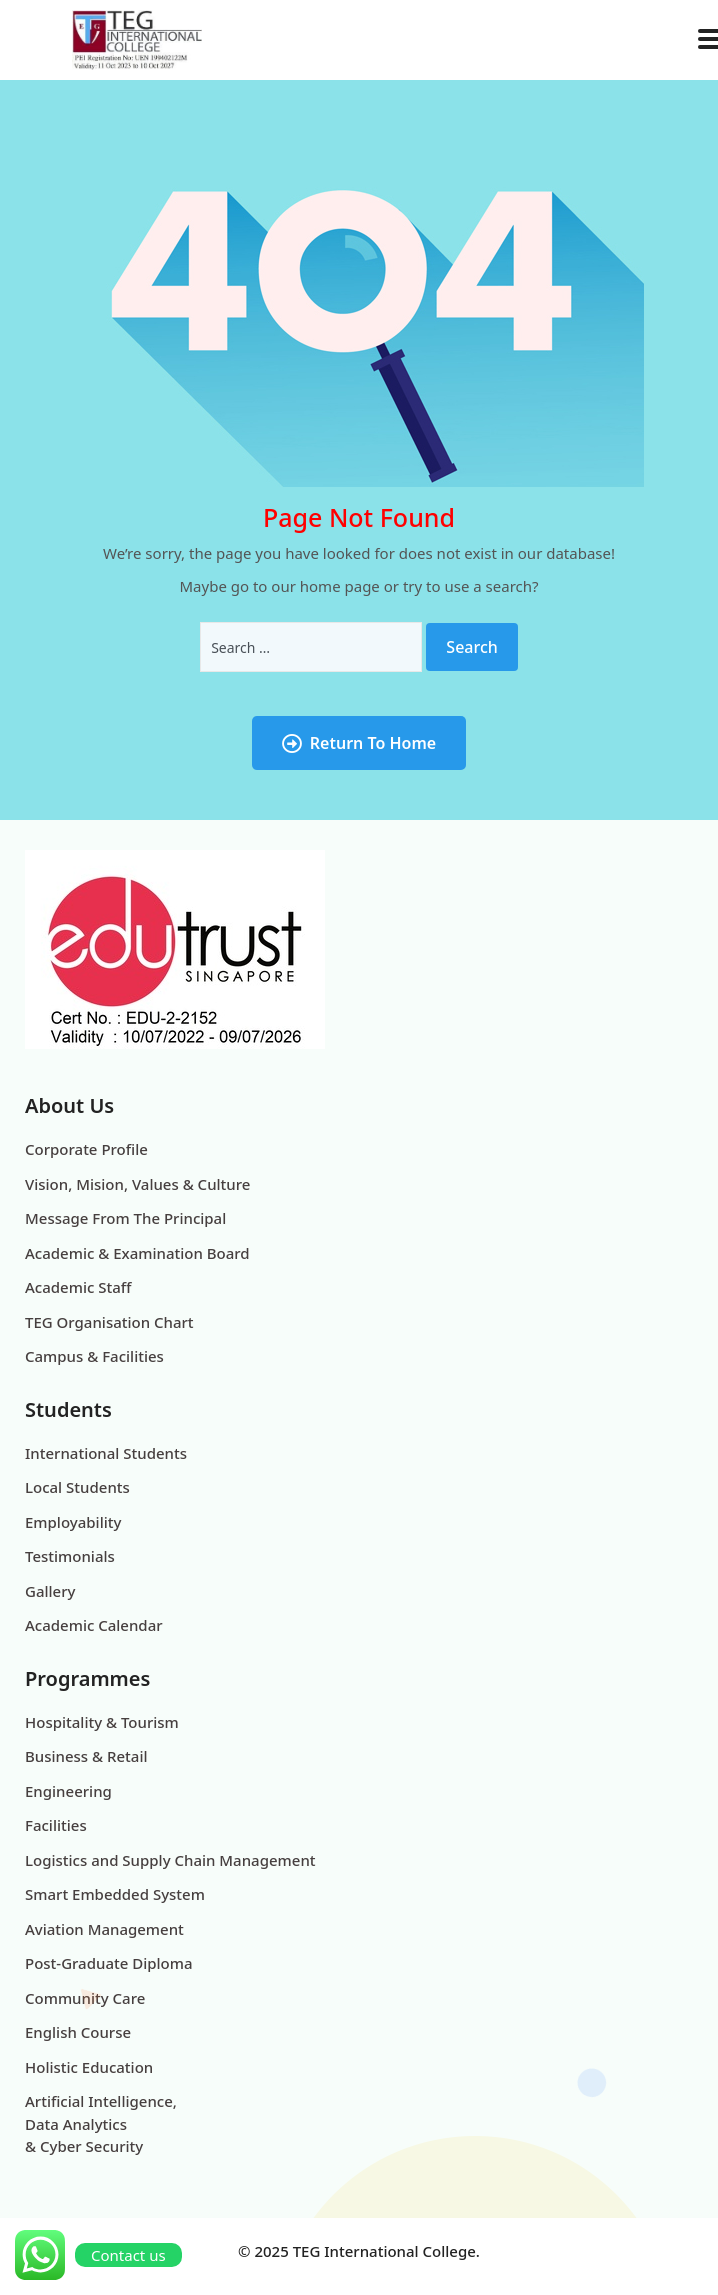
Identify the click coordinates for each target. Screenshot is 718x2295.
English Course (78, 2032)
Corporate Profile (86, 1149)
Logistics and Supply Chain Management (170, 1860)
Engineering (68, 1791)
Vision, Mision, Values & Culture (137, 1184)
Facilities (56, 1825)
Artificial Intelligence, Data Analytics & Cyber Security (101, 2123)
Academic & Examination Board (137, 1253)
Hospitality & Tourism (102, 1722)
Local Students (77, 1487)
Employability (73, 1522)
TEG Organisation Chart (109, 1322)
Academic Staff (78, 1287)
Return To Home (359, 743)
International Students (106, 1453)
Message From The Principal (125, 1218)
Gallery (50, 1591)
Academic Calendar (94, 1625)
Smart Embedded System (115, 1894)
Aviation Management (104, 1929)
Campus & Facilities (94, 1356)
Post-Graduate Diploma (109, 1963)
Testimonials (70, 1556)
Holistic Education (89, 2067)
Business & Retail (86, 1756)
